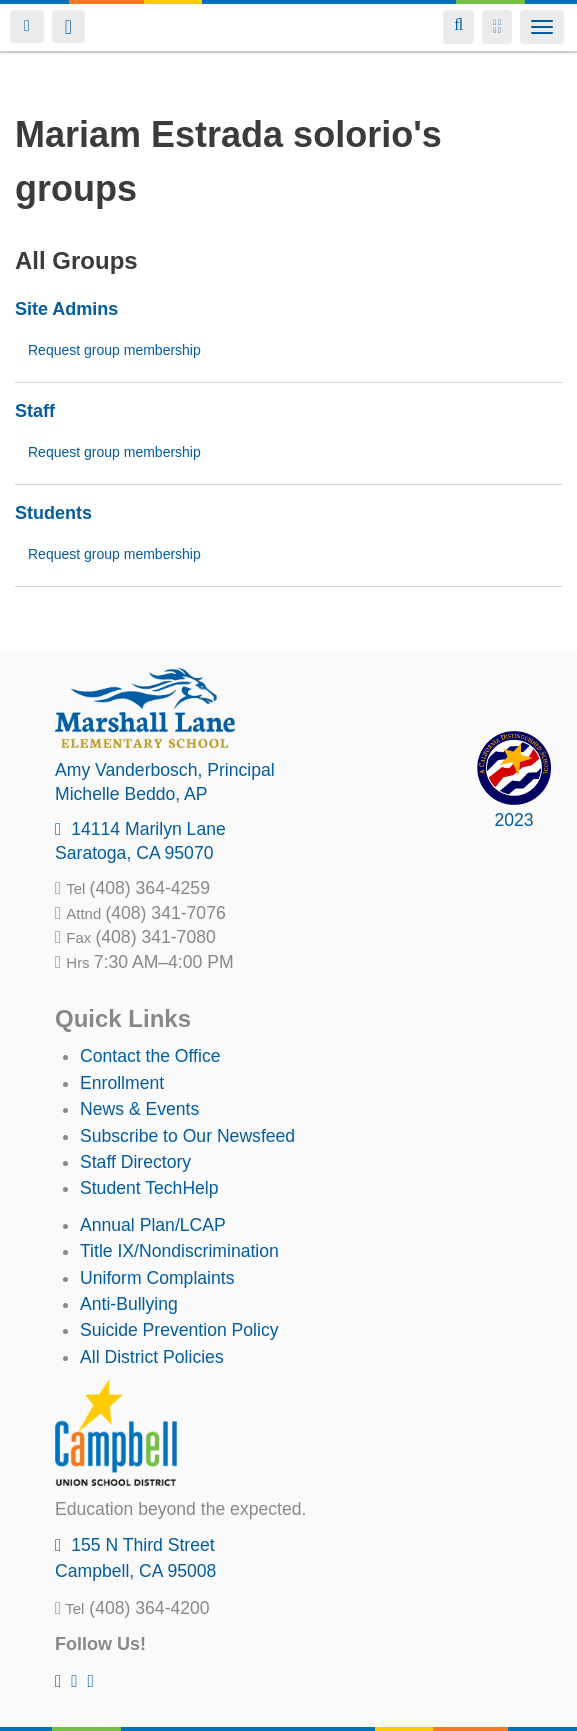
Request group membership (114, 350)
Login (27, 26)
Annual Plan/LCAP (153, 1225)
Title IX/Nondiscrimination (179, 1251)
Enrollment (122, 1083)
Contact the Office (150, 1056)
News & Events (139, 1109)
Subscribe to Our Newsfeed (187, 1136)
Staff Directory (135, 1162)
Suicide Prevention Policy (179, 1330)
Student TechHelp (149, 1188)
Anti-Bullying (129, 1304)
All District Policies (152, 1357)
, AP (131, 794)
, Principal (165, 770)
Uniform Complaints (157, 1278)
